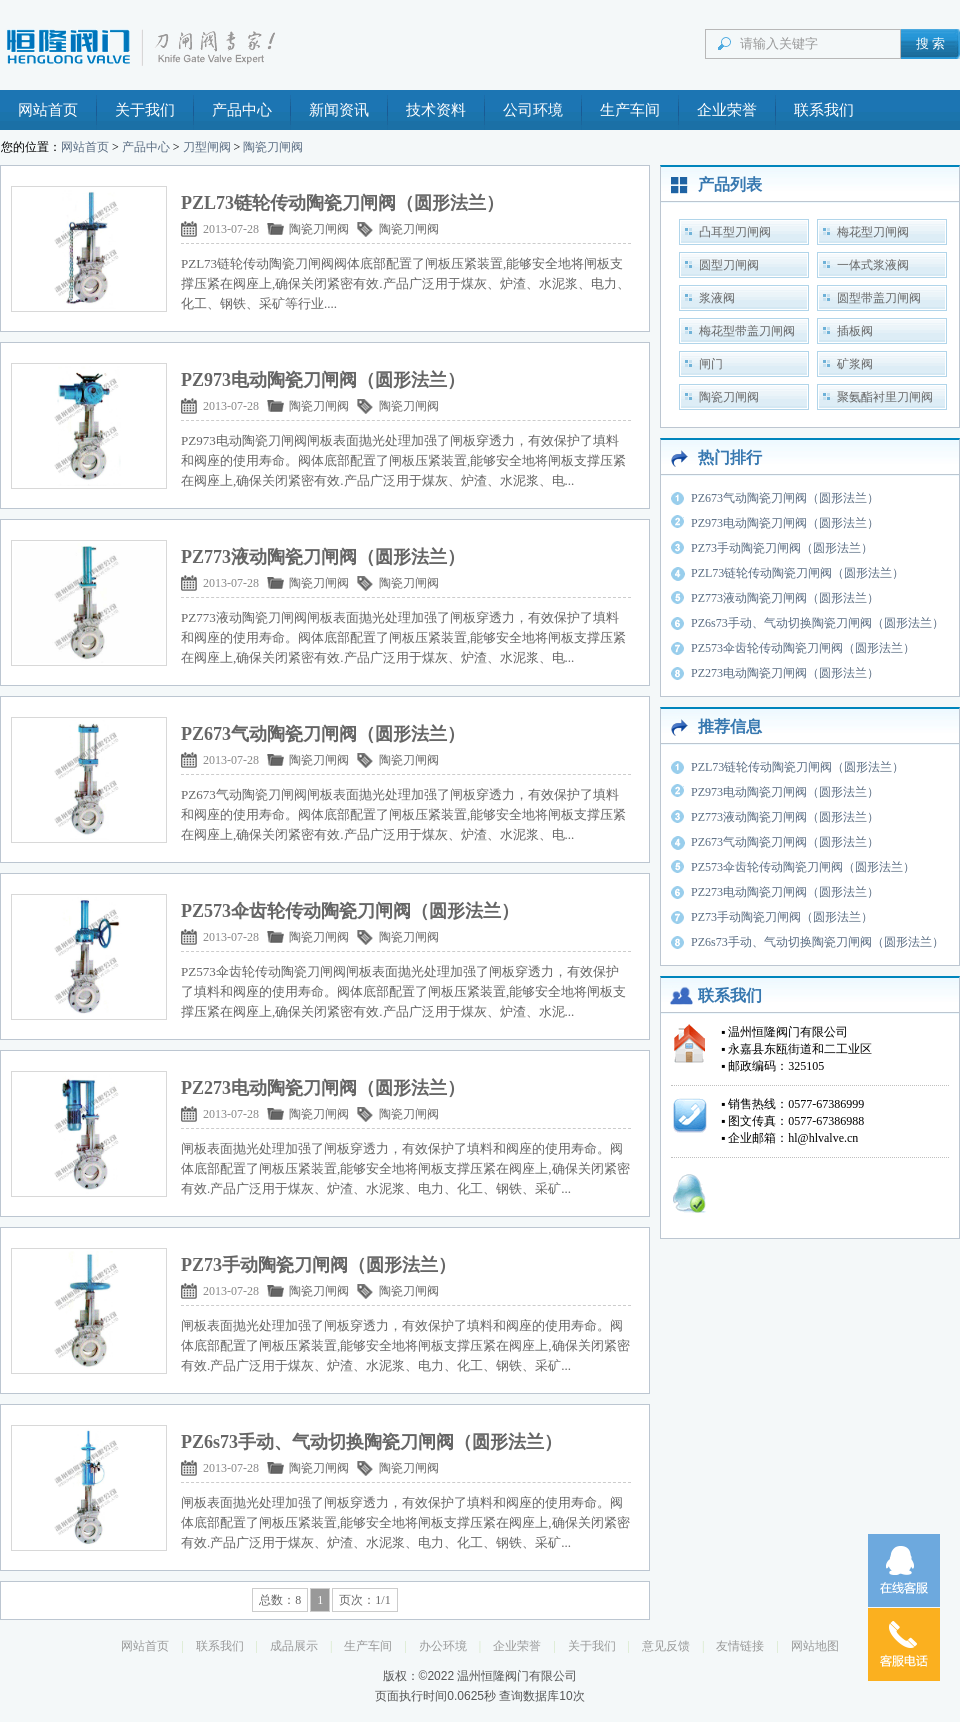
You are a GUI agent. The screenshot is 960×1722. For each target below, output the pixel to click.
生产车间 (630, 110)
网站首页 (48, 110)
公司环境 (533, 110)
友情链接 (740, 1646)
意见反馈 (666, 1646)
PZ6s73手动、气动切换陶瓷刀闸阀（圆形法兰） (817, 623)
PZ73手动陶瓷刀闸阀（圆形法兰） (782, 548)
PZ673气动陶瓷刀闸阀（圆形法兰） (785, 498)
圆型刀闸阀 (729, 265)
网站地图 (815, 1646)
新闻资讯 (339, 110)
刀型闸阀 (207, 147)
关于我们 (145, 110)
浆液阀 (717, 298)
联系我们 (824, 110)
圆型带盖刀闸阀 (879, 298)
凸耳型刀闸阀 (735, 232)
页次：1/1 (364, 1600)
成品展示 (294, 1646)
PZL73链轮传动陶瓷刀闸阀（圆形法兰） (797, 573)
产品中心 (242, 110)
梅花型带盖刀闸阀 (747, 331)
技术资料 (436, 110)
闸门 (711, 364)
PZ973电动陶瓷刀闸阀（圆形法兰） (785, 523)
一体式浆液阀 (873, 265)
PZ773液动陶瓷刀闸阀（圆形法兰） (785, 598)
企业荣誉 (727, 110)
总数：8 (280, 1600)
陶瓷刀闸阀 (273, 147)
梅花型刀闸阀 (873, 232)
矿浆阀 (855, 364)
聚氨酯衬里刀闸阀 (885, 397)
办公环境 (443, 1646)
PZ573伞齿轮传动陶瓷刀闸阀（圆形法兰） (803, 648)
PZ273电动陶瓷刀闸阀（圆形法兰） (785, 673)
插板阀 (855, 331)
